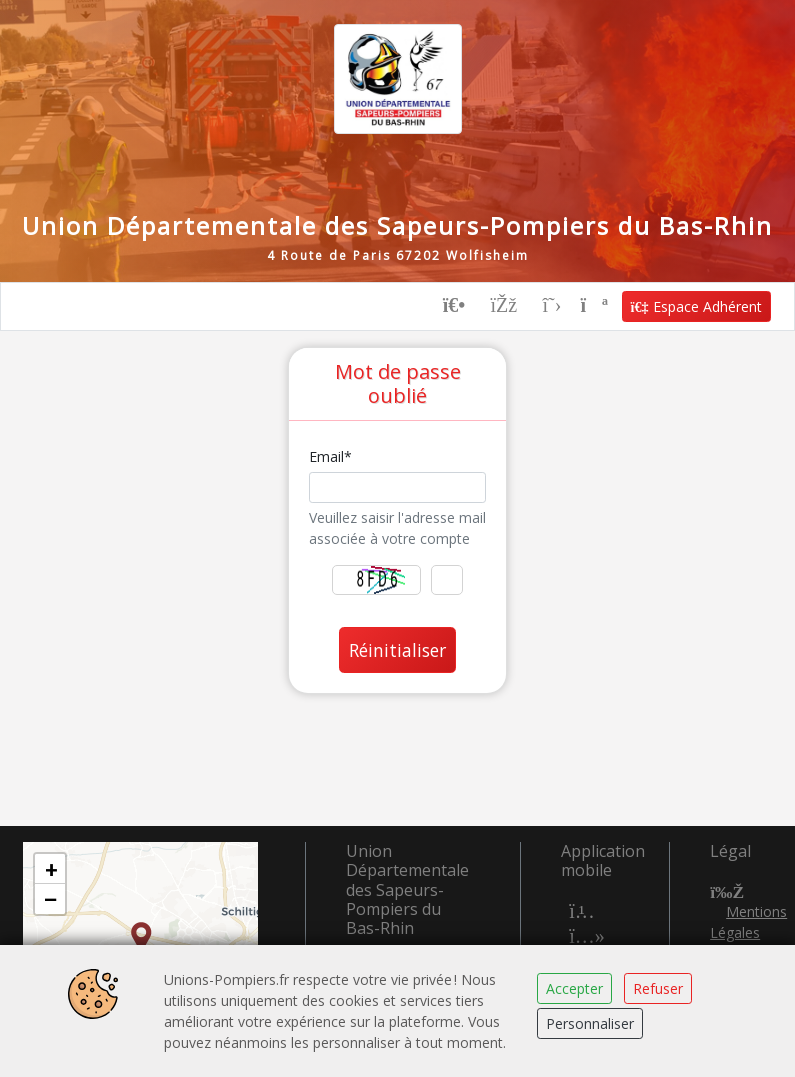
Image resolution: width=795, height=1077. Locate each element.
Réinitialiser (397, 650)
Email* (330, 456)
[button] (141, 937)
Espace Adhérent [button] (697, 306)
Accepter (574, 988)
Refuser (658, 988)
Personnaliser (590, 1023)
